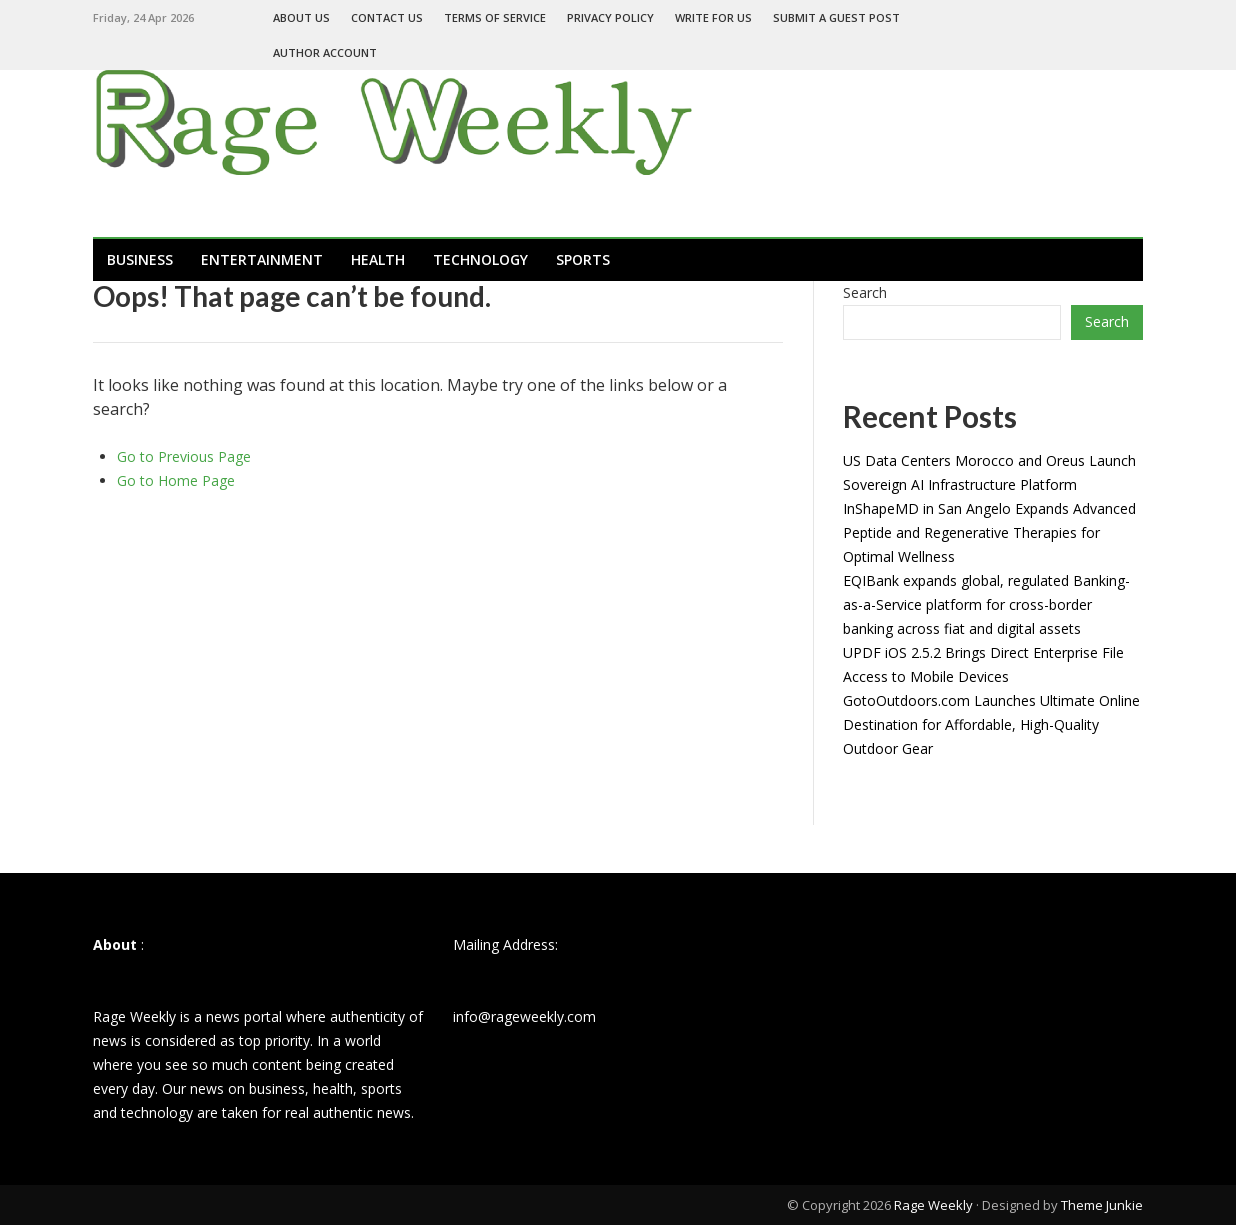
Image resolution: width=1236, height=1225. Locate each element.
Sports (583, 259)
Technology (480, 259)
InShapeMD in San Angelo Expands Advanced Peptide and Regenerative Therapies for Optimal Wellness (989, 532)
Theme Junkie (1102, 1205)
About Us (301, 17)
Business (140, 259)
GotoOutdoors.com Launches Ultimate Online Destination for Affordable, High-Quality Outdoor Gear (991, 724)
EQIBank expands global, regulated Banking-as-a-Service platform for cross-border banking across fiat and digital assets (986, 604)
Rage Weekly (933, 1205)
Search (865, 292)
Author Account (325, 52)
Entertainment (262, 259)
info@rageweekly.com (524, 1016)
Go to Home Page (176, 480)
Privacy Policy (610, 17)
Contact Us (387, 17)
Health (378, 259)
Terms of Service (495, 17)
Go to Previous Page (184, 456)
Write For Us (713, 17)
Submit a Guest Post (836, 17)
